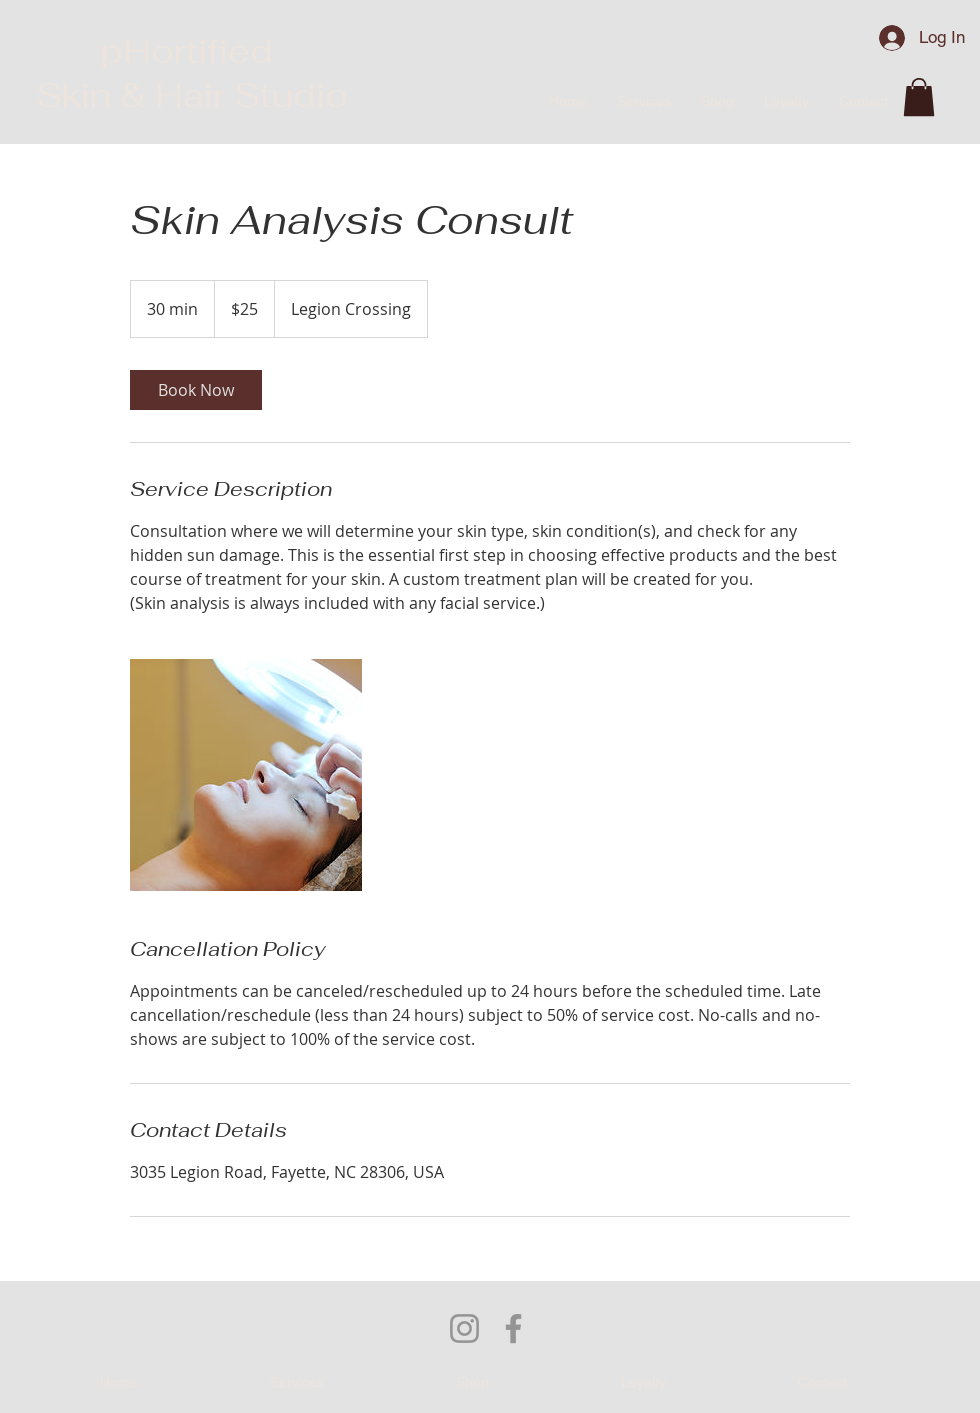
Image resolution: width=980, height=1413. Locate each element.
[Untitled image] (246, 775)
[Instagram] (464, 1328)
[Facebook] (513, 1328)
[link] (196, 390)
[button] (919, 97)
